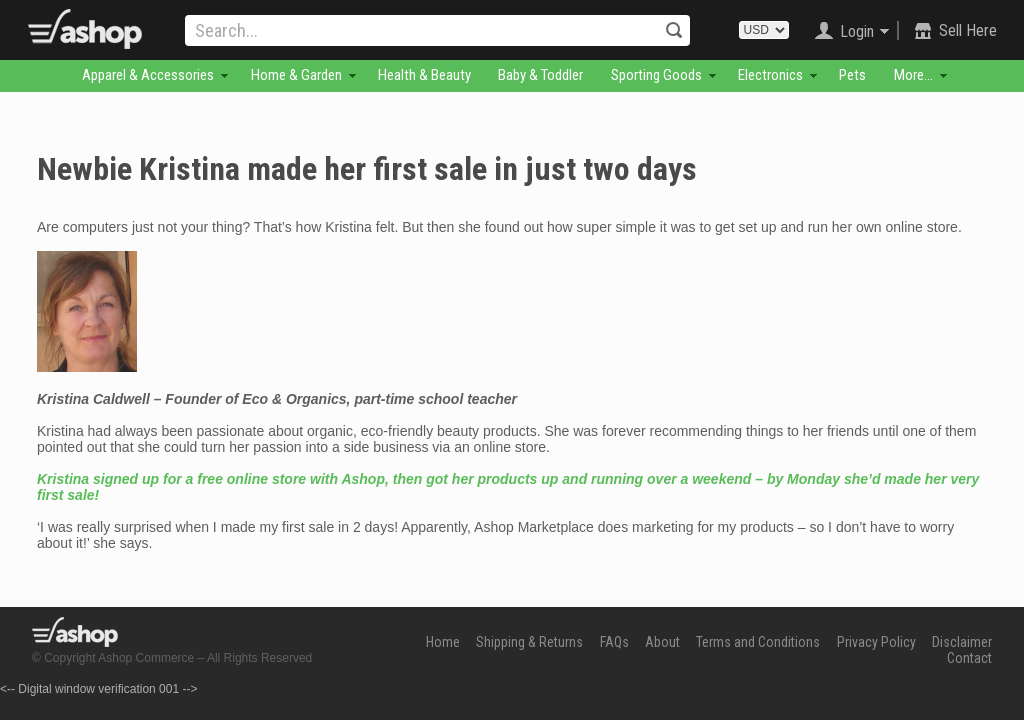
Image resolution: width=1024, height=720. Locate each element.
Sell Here (968, 30)
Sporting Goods (656, 75)
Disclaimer (962, 642)
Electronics (770, 75)
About (662, 642)
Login (857, 31)
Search (674, 30)
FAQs (614, 642)
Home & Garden (296, 75)
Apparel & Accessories (148, 75)
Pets (852, 75)
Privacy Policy (876, 642)
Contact (969, 658)
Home (443, 642)
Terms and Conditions (758, 642)
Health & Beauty (424, 75)
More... (913, 75)
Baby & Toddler (540, 75)
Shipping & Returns (529, 642)
